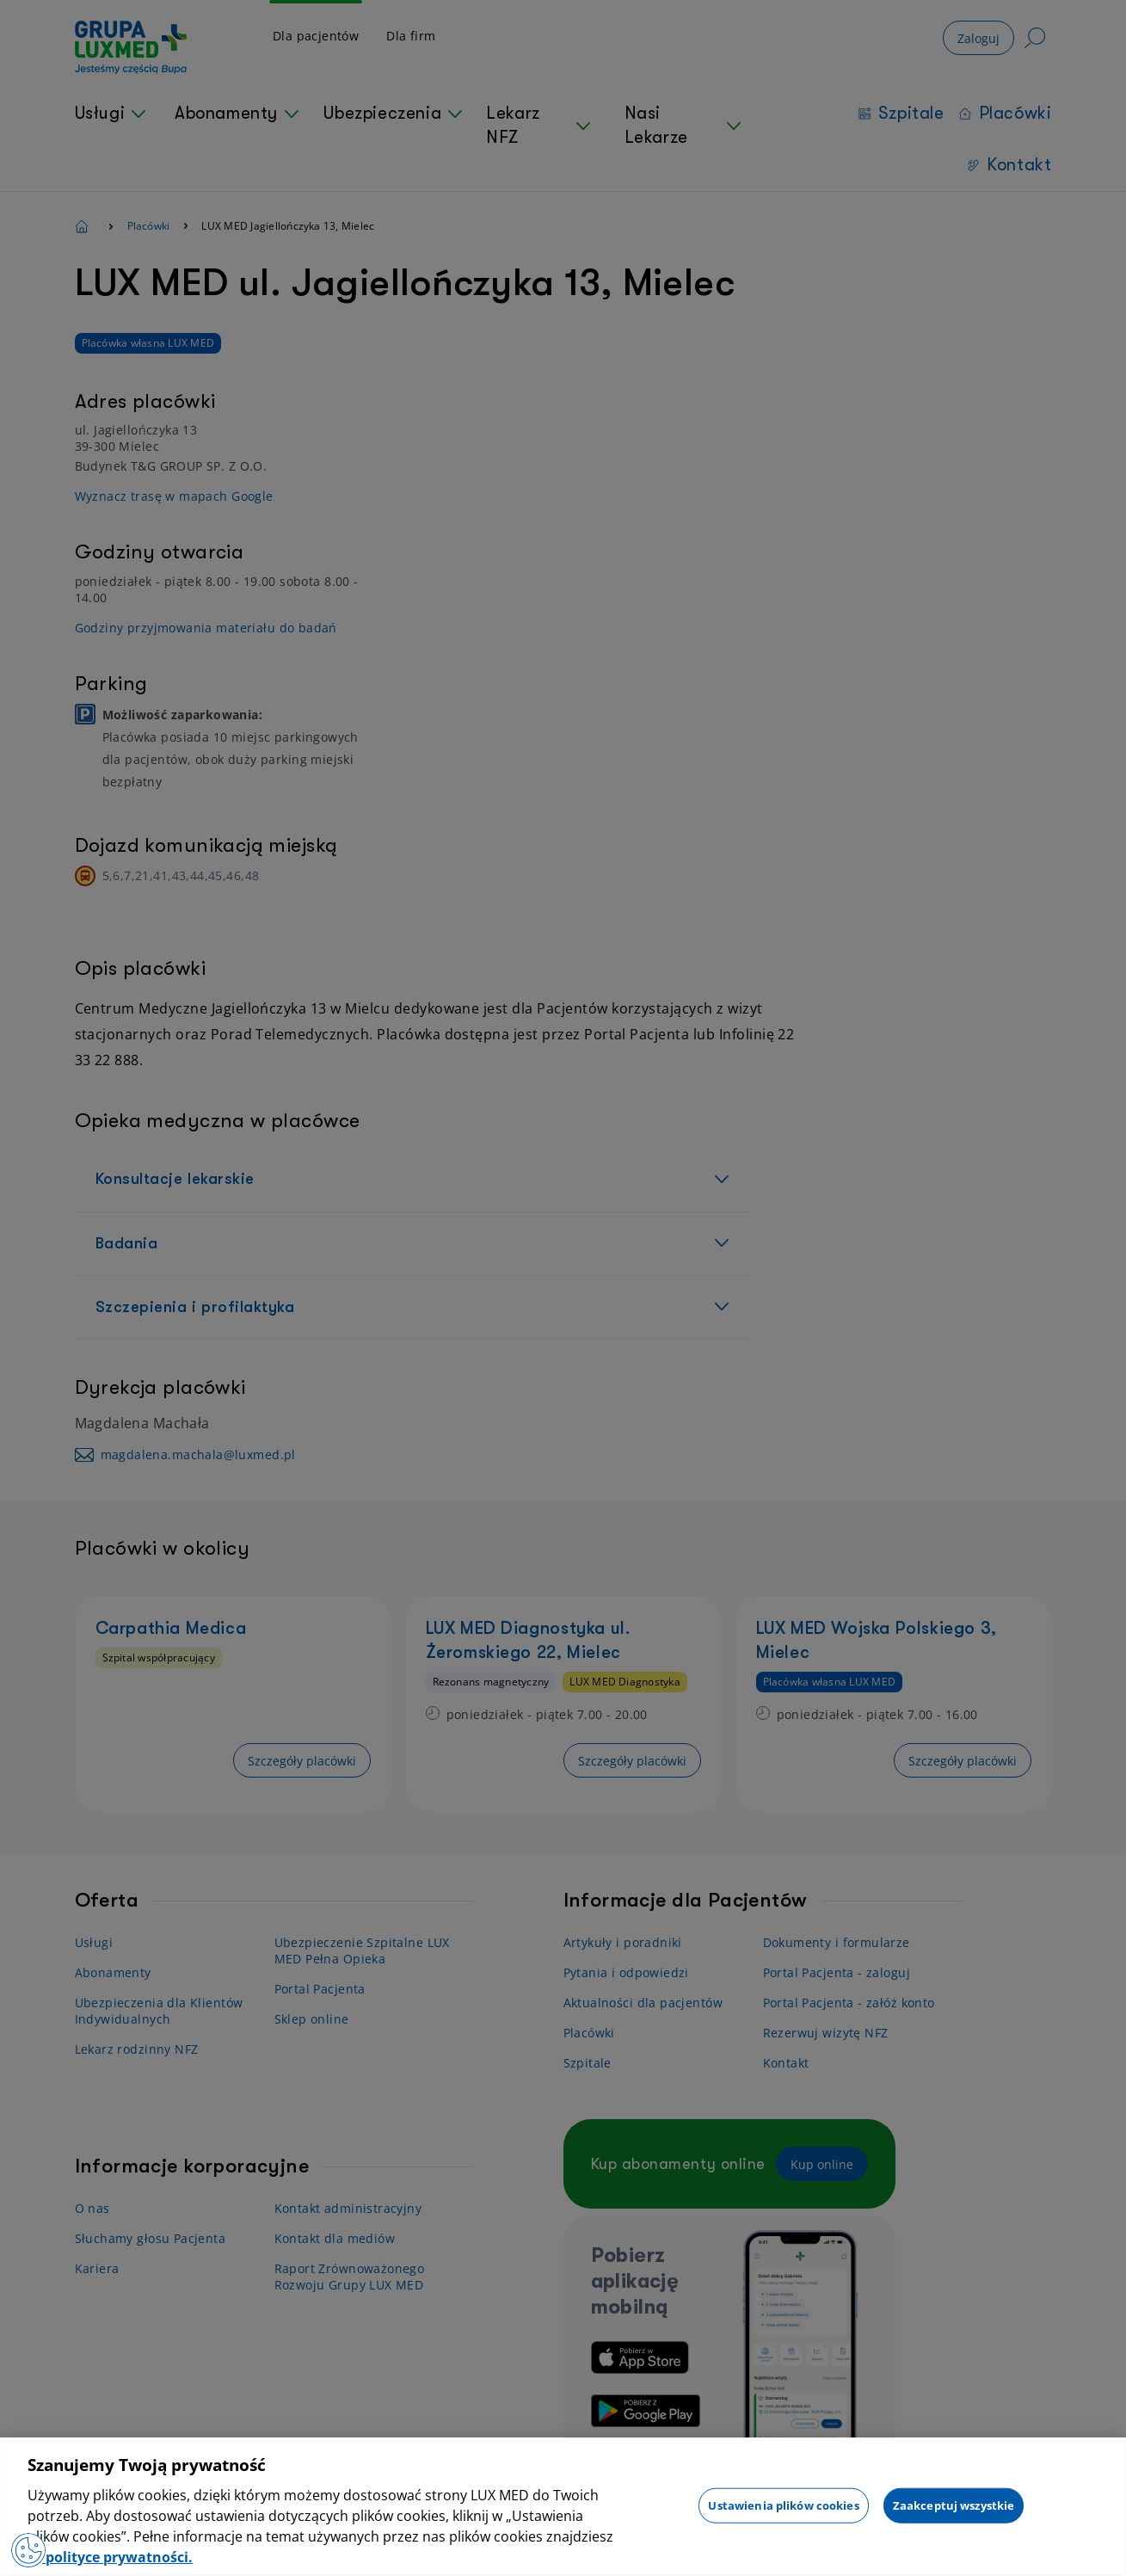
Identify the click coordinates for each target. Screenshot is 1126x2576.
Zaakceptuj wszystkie (954, 2504)
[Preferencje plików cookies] (28, 2550)
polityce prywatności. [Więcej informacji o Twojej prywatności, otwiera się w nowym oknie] (117, 2557)
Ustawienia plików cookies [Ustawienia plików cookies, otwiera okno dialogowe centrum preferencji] (783, 2504)
